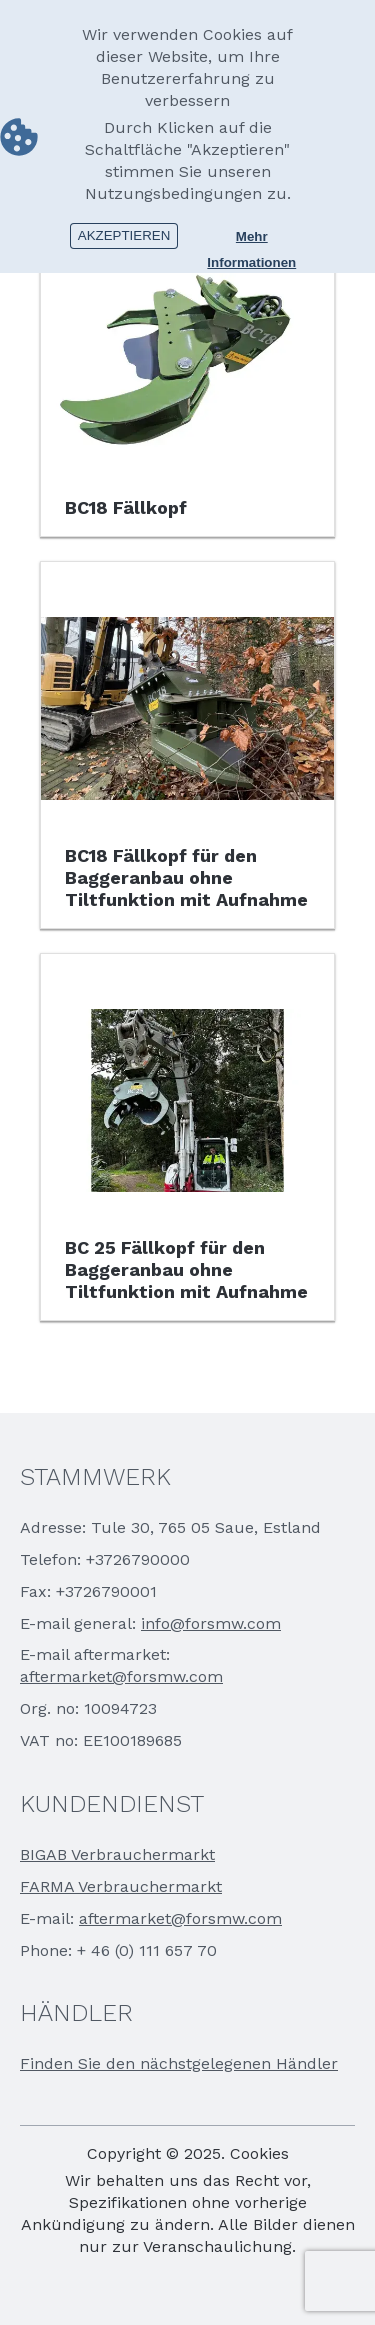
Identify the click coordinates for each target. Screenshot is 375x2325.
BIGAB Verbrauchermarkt (117, 1854)
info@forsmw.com (211, 1623)
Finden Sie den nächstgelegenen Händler (179, 2063)
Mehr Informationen (251, 239)
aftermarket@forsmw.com (121, 1676)
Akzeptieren (124, 235)
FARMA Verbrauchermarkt (121, 1886)
